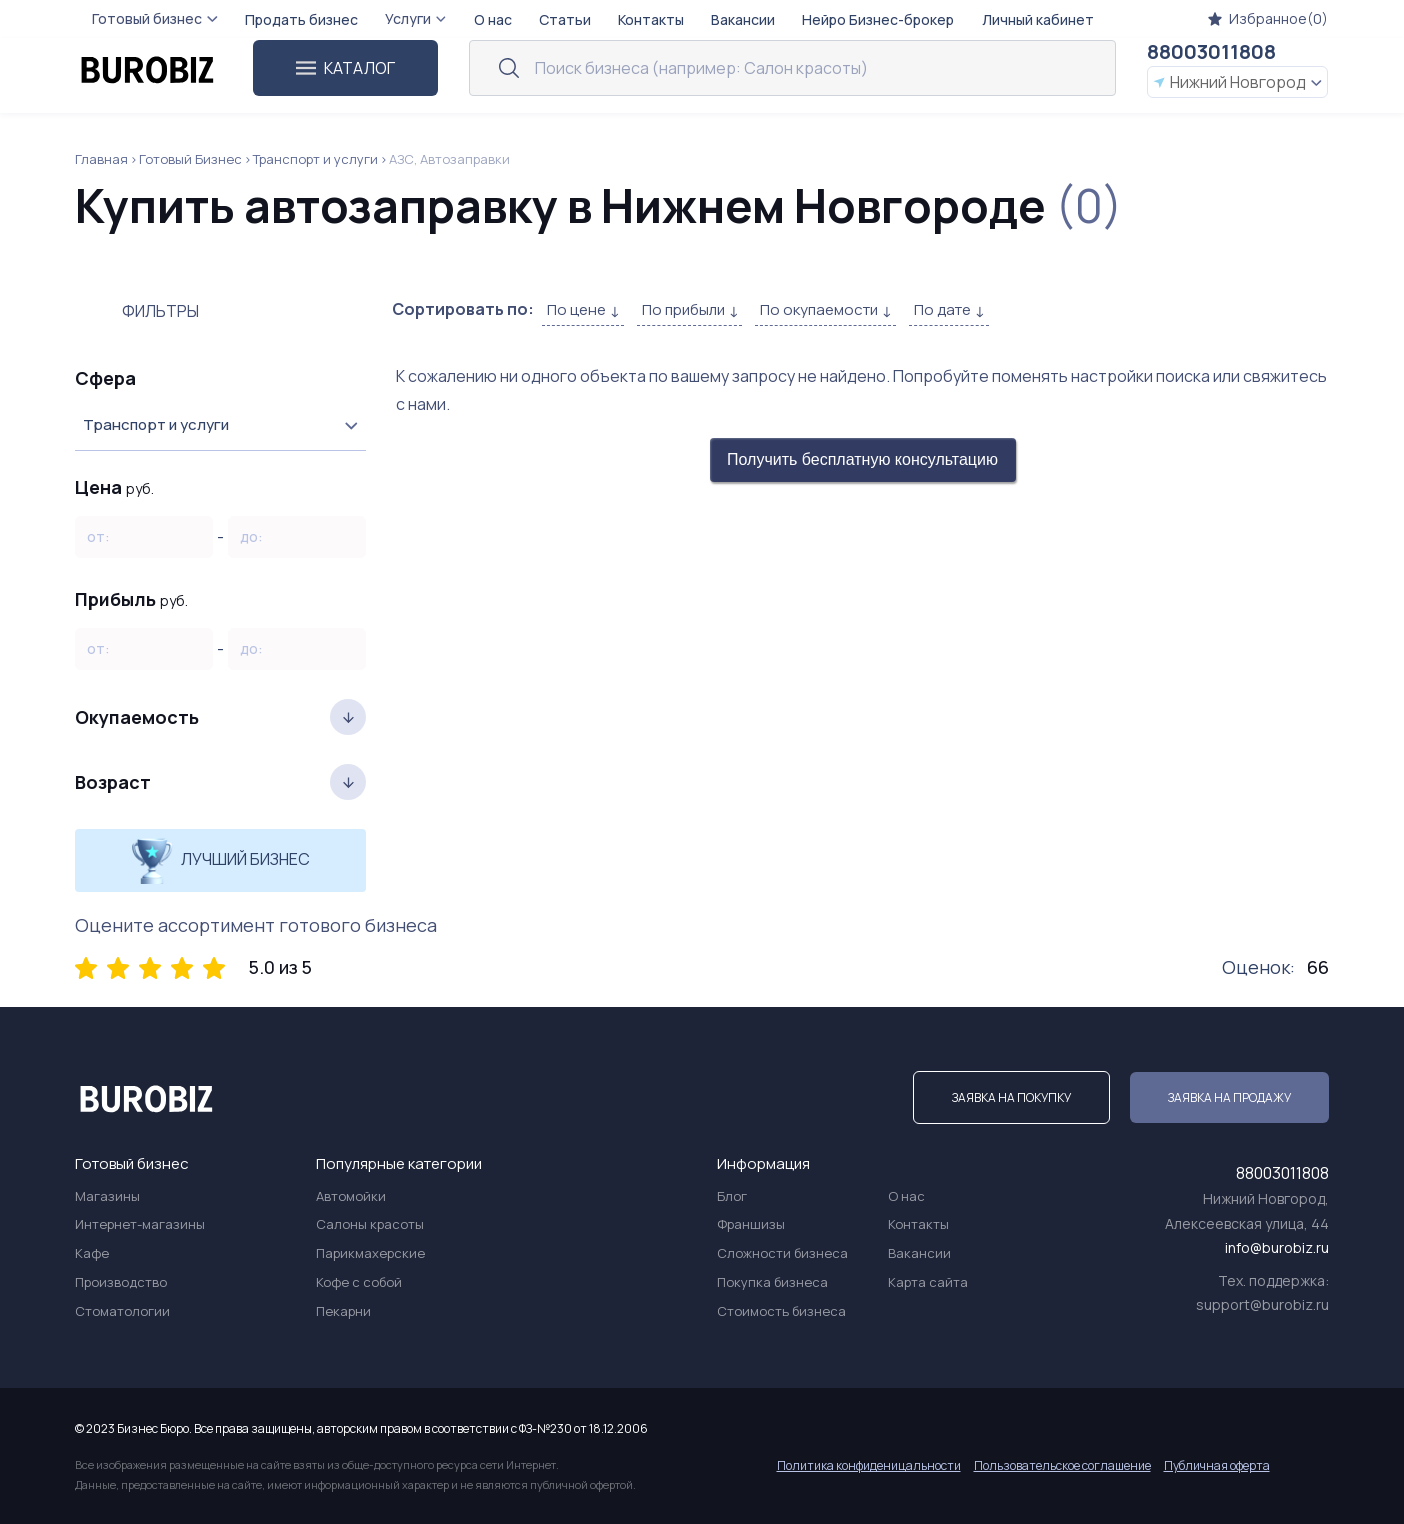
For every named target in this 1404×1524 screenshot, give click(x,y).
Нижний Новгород (1237, 82)
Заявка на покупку (1011, 1097)
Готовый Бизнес (190, 159)
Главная (101, 159)
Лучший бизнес (220, 860)
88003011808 (1211, 51)
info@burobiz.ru (1277, 1247)
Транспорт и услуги (315, 159)
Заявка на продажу (1229, 1097)
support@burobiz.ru (1262, 1304)
